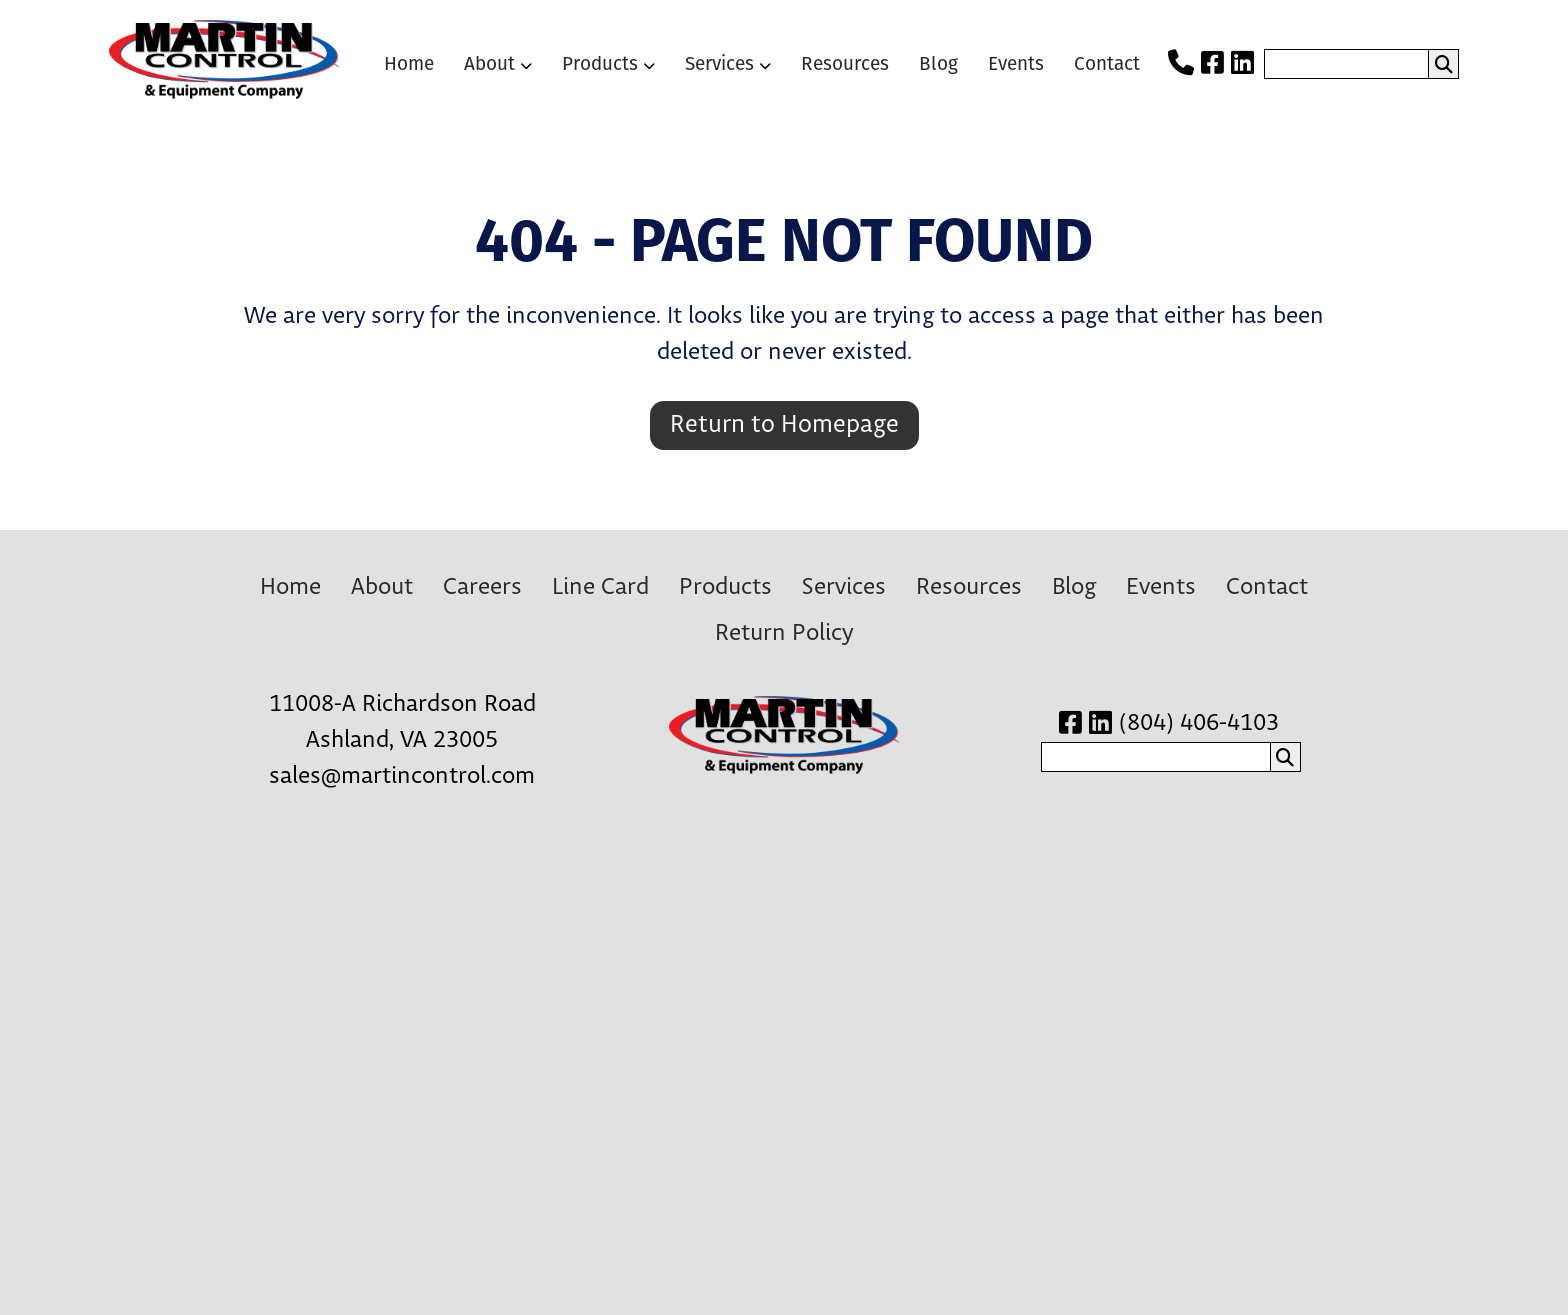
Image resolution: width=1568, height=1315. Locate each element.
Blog (938, 63)
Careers (482, 587)
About (489, 63)
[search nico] (1346, 64)
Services (719, 63)
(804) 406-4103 (1199, 723)
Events (1016, 63)
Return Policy (784, 633)
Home (409, 63)
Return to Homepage (784, 425)
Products (600, 63)
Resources (845, 63)
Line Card (600, 587)
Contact (1107, 63)
